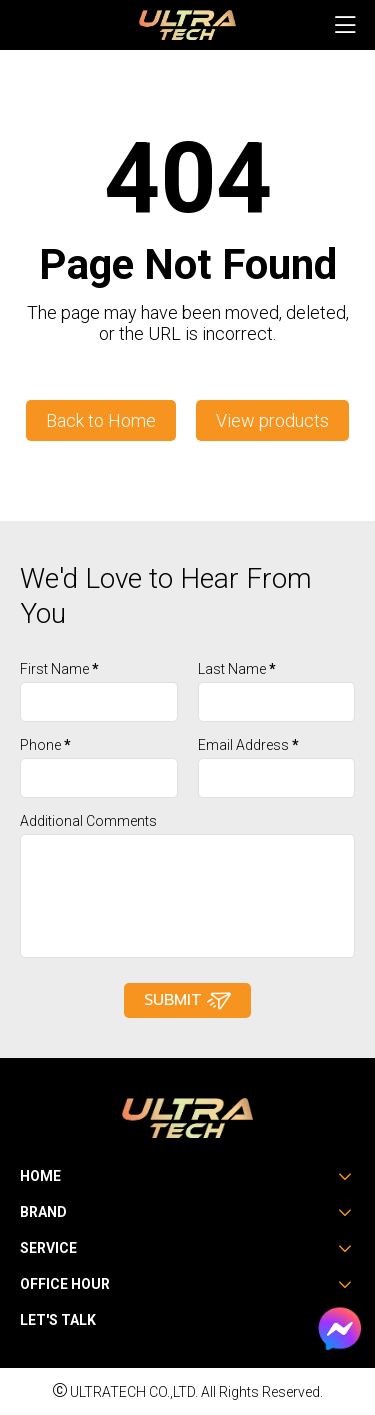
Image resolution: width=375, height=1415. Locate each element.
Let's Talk (58, 1320)
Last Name (237, 669)
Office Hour (65, 1284)
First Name (59, 669)
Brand (43, 1212)
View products (272, 420)
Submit (187, 1000)
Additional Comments (88, 821)
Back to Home (101, 420)
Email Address (248, 745)
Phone (45, 745)
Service (48, 1248)
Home (40, 1176)
